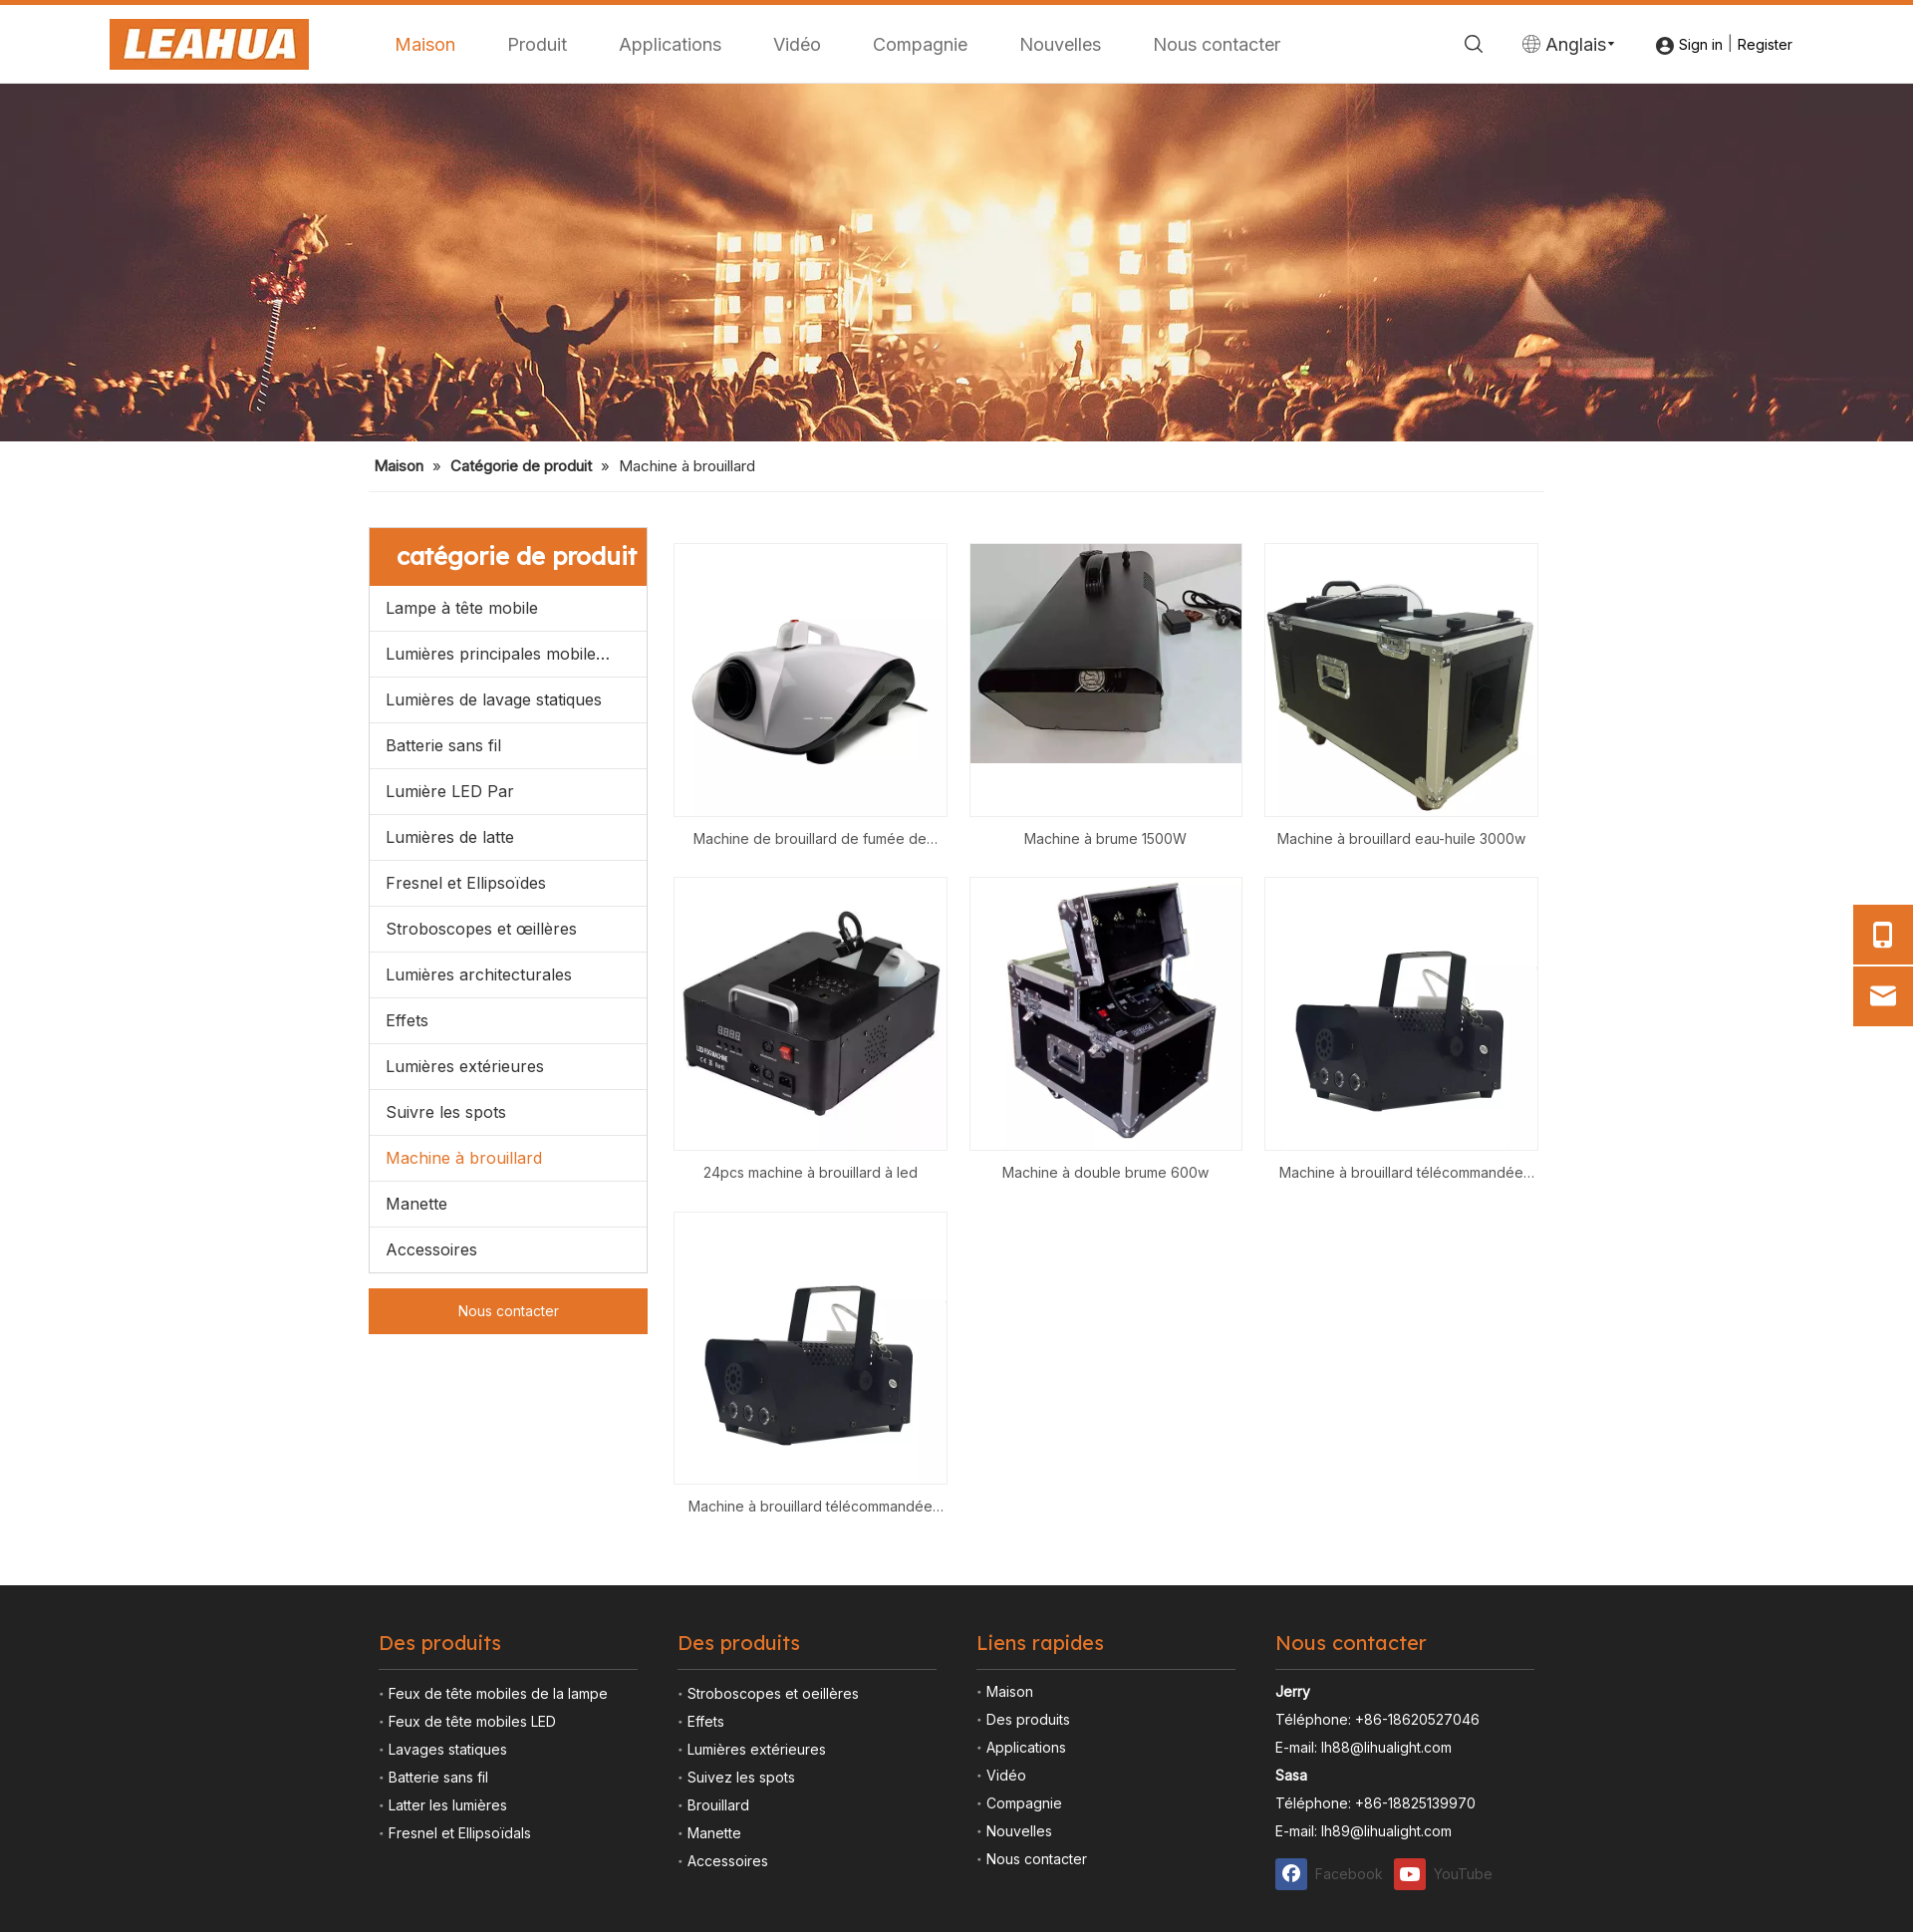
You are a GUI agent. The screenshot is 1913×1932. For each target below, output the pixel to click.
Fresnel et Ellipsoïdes (466, 1247)
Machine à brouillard (464, 1522)
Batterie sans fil (443, 1110)
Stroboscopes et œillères (481, 1293)
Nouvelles (1060, 44)
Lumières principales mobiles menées (516, 1018)
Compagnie (920, 44)
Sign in (1701, 44)
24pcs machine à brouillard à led (810, 1537)
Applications (670, 44)
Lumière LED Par (450, 1156)
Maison (425, 44)
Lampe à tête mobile (462, 972)
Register (1765, 44)
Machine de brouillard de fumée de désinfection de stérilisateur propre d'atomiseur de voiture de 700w (810, 1205)
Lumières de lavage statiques (494, 1064)
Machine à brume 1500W (1105, 1203)
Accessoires (431, 1614)
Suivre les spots (446, 1477)
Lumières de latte (450, 1202)
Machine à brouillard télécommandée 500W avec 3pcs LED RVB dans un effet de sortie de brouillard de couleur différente (1401, 1539)
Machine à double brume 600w (1105, 1537)
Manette (416, 1568)
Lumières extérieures (465, 1431)
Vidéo (797, 44)
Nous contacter (1216, 44)
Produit (537, 44)
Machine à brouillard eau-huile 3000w (1401, 1203)
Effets (407, 1385)
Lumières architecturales (479, 1339)
